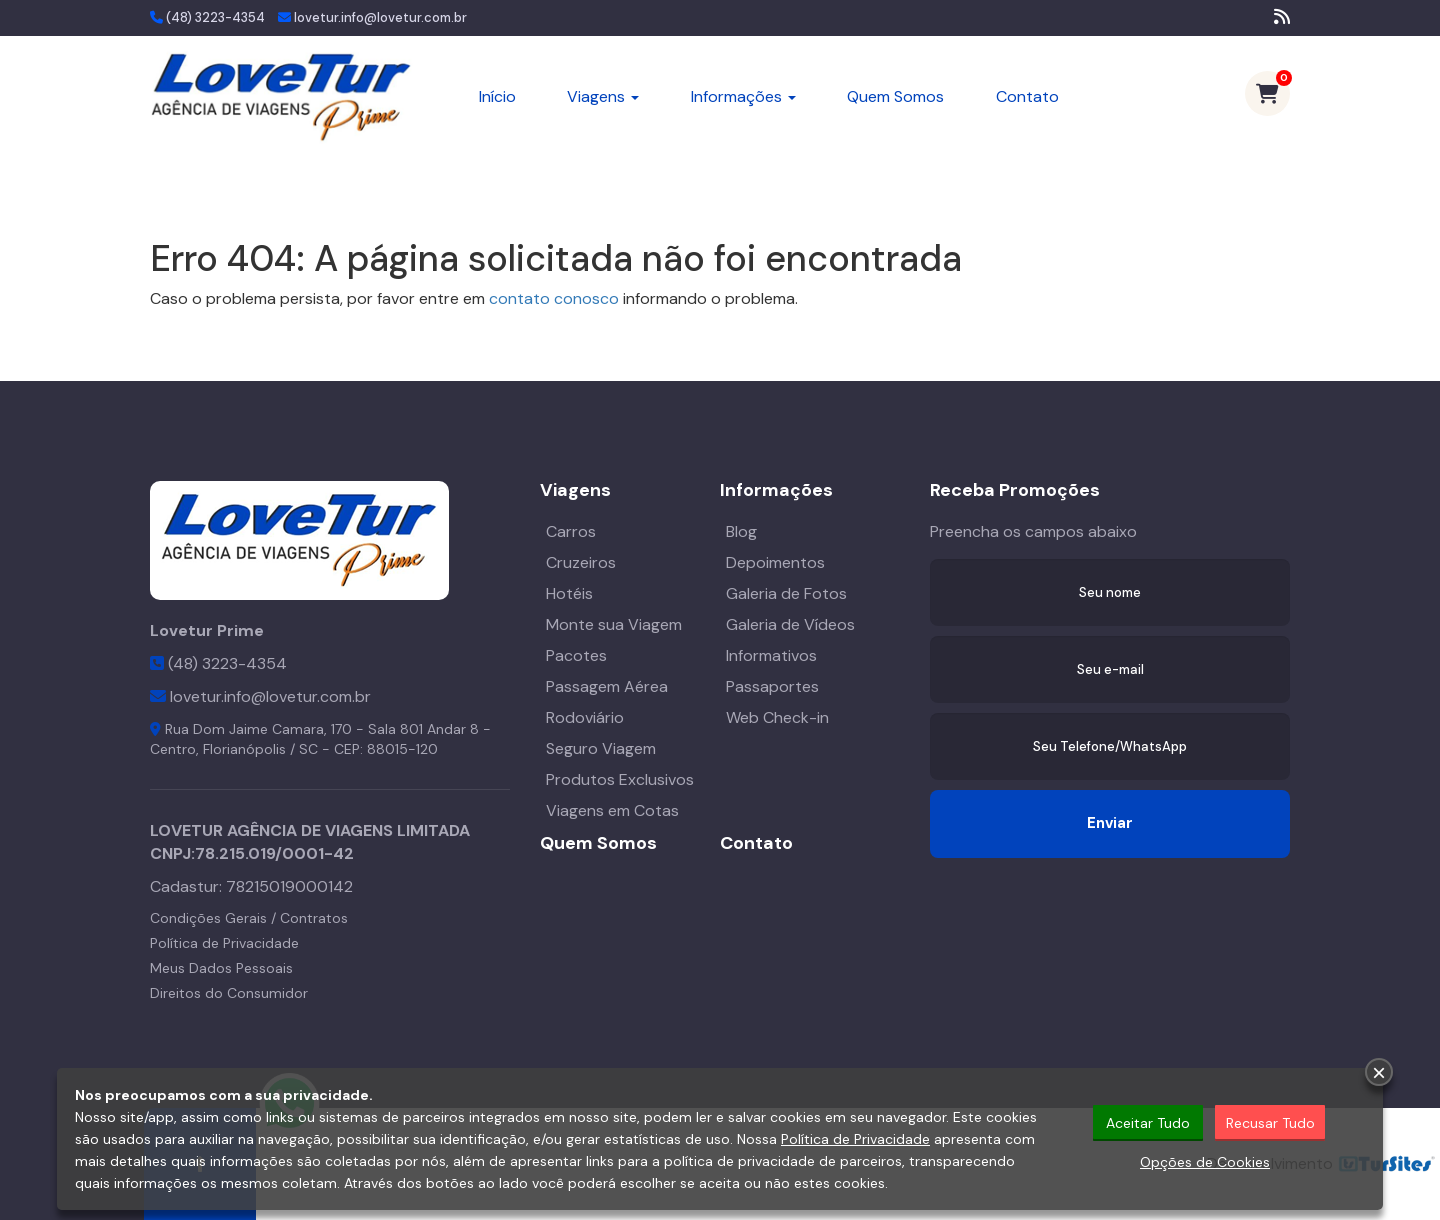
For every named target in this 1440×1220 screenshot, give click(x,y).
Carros (571, 531)
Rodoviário (585, 717)
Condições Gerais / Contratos (249, 918)
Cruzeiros (581, 562)
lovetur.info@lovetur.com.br (380, 17)
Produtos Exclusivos (620, 779)
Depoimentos (775, 562)
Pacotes (576, 655)
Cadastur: (251, 886)
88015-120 (402, 749)
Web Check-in (777, 717)
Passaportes (772, 686)
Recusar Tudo (1270, 1124)
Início (497, 96)
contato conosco (554, 298)
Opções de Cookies (1205, 1163)
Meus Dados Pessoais (221, 968)
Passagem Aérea (607, 686)
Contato (1027, 96)
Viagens (603, 96)
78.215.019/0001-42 (274, 853)
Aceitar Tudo (1148, 1124)
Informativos (771, 655)
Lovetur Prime (207, 630)
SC (308, 749)
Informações (743, 96)
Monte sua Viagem (614, 624)
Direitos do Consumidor (229, 993)
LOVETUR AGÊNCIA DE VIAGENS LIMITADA (310, 830)
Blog (741, 531)
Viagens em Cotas (612, 810)
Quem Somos (895, 96)
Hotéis (569, 593)
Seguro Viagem (601, 748)
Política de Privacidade (224, 943)
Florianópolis (244, 749)
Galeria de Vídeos (790, 624)
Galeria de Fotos (786, 593)
